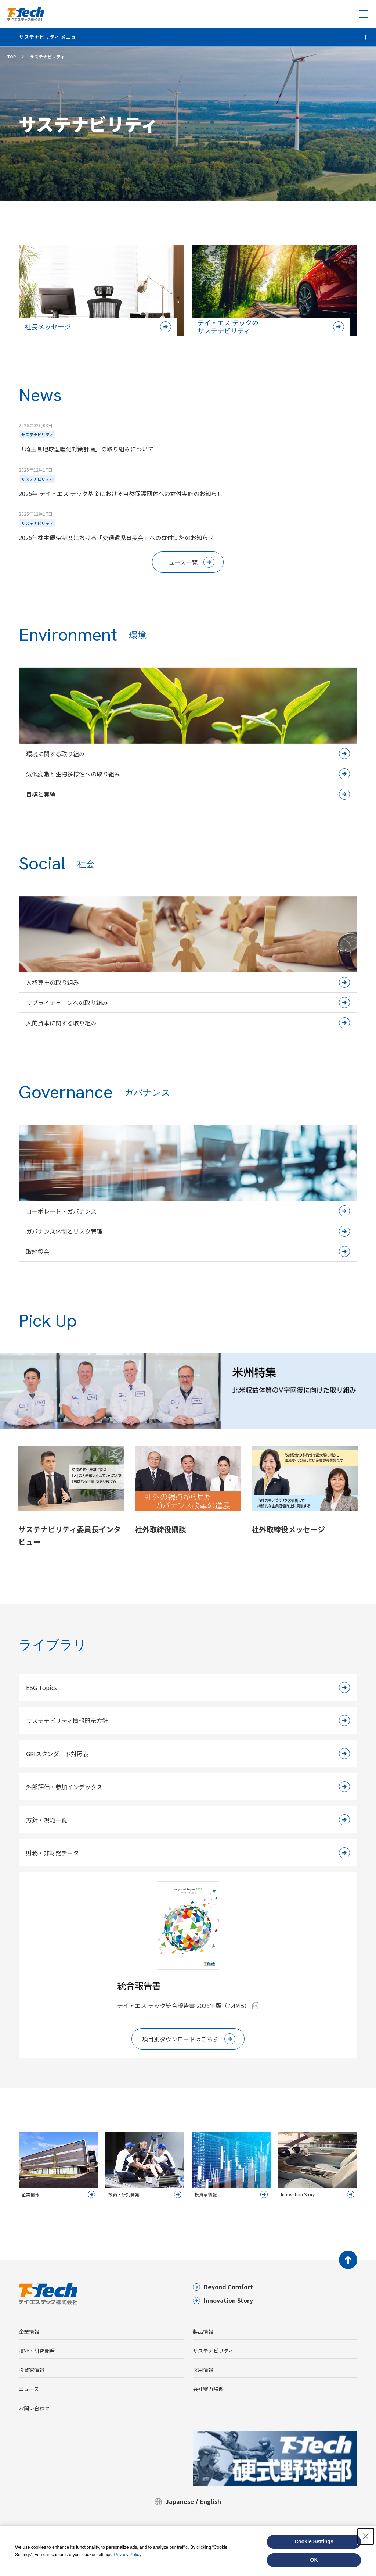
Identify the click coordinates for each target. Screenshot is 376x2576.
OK (314, 2560)
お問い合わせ (34, 2408)
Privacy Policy (127, 2554)
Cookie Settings (313, 2541)
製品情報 (203, 2331)
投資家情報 (31, 2369)
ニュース (29, 2389)
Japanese (180, 2501)
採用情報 (203, 2369)
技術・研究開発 (37, 2350)
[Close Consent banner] (366, 2536)
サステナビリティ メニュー (50, 36)
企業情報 (29, 2331)
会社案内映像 (208, 2389)
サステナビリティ (213, 2350)
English (210, 2501)
